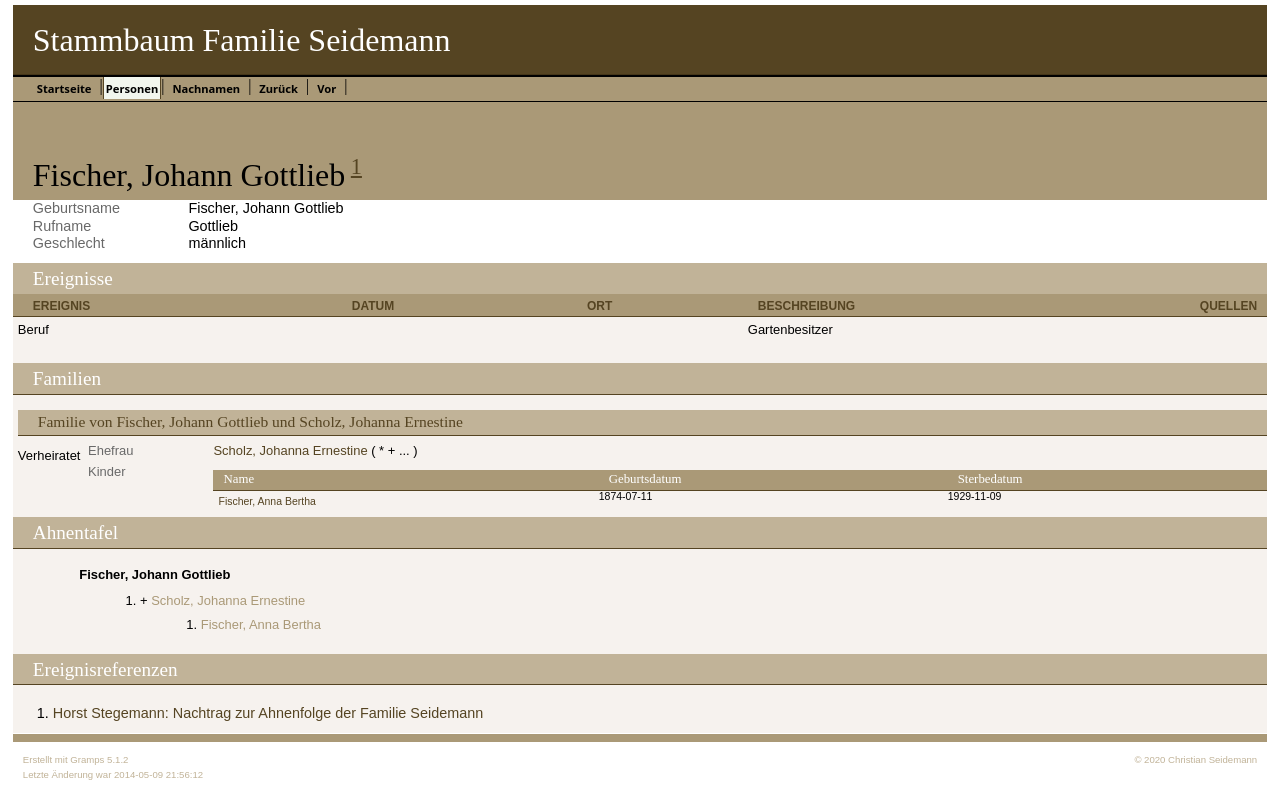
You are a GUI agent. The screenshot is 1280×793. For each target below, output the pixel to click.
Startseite (64, 88)
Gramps (87, 759)
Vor (326, 88)
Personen (132, 88)
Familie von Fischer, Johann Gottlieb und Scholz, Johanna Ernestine (250, 421)
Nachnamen (206, 88)
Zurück (278, 88)
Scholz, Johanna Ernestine (290, 450)
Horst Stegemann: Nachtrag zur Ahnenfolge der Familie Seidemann (268, 713)
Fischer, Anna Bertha (266, 501)
